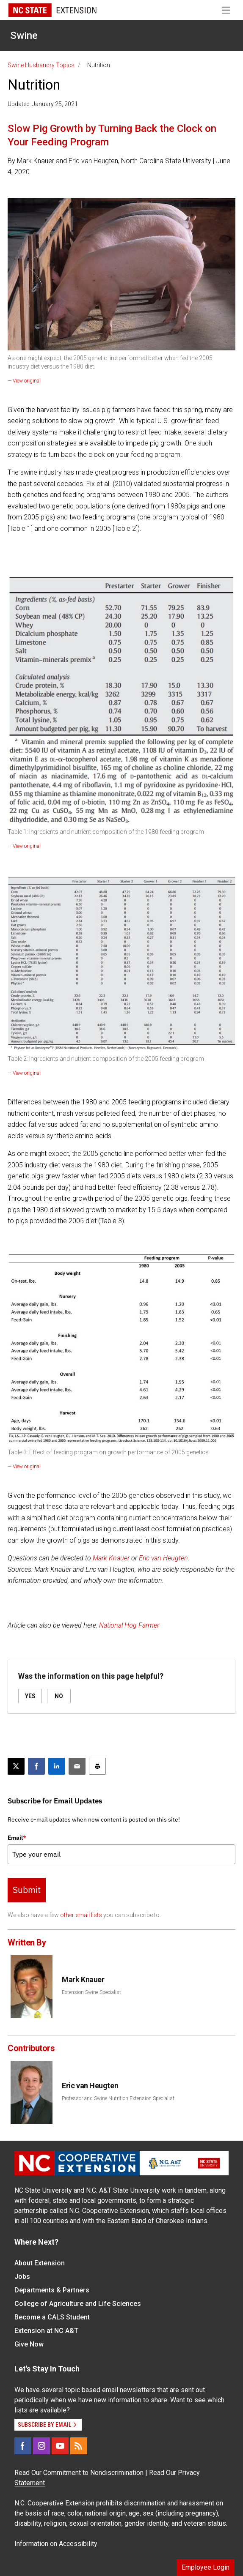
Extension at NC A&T (46, 2331)
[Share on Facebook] (36, 1766)
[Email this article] (77, 1766)
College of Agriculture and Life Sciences (77, 2304)
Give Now (29, 2344)
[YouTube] (60, 2445)
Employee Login (205, 2567)
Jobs (22, 2277)
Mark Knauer (111, 1558)
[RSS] (78, 2445)
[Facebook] (22, 2445)
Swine (24, 35)
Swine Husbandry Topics (41, 65)
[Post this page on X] (16, 1766)
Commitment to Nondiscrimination (93, 2473)
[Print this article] (97, 1766)
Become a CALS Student (52, 2317)
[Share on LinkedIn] (56, 1766)
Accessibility (78, 2544)
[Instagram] (41, 2445)
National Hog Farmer (129, 1625)
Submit (27, 1890)
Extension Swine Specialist (91, 1992)
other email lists (81, 1915)
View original (27, 381)
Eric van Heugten (163, 1558)
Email (17, 1837)
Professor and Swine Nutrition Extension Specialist (118, 2098)
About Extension (39, 2263)
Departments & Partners (51, 2290)
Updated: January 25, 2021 (43, 104)
